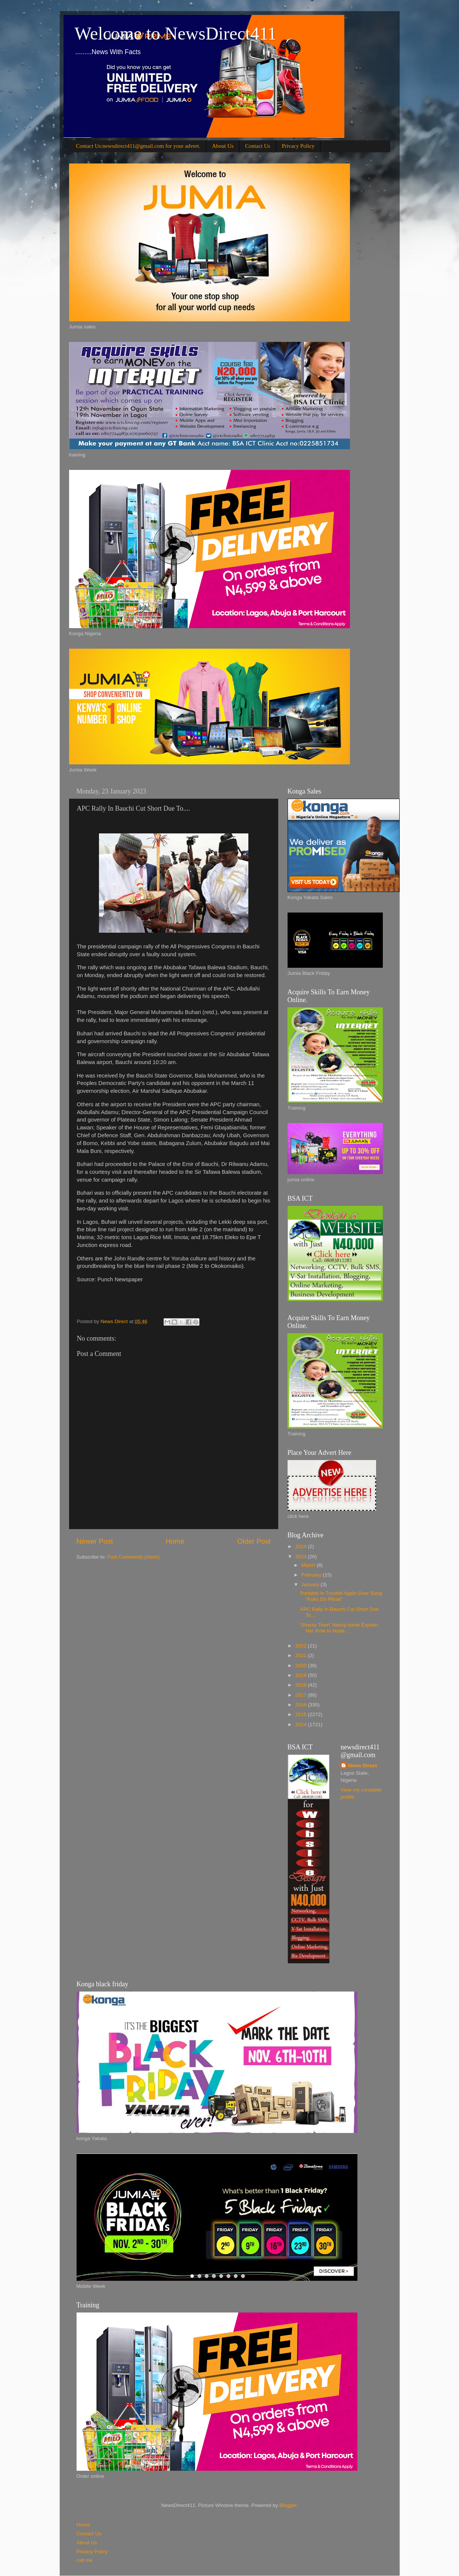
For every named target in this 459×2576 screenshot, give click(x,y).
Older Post (253, 1541)
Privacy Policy (298, 146)
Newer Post (95, 1541)
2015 (301, 1714)
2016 (301, 1705)
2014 (301, 1724)
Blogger (288, 2505)
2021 (301, 1655)
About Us (222, 146)
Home (175, 1541)
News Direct (362, 1765)
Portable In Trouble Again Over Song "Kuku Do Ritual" (341, 1596)
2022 (301, 1646)
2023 (301, 1556)
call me (85, 2560)
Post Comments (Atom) (133, 1557)
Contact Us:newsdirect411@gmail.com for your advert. (138, 146)
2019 (301, 1675)
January (311, 1584)
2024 (301, 1546)
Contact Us (257, 146)
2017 (301, 1695)
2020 (301, 1665)
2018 (301, 1685)
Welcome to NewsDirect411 (176, 33)
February (312, 1575)
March (309, 1565)
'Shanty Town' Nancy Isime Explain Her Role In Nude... (339, 1628)
